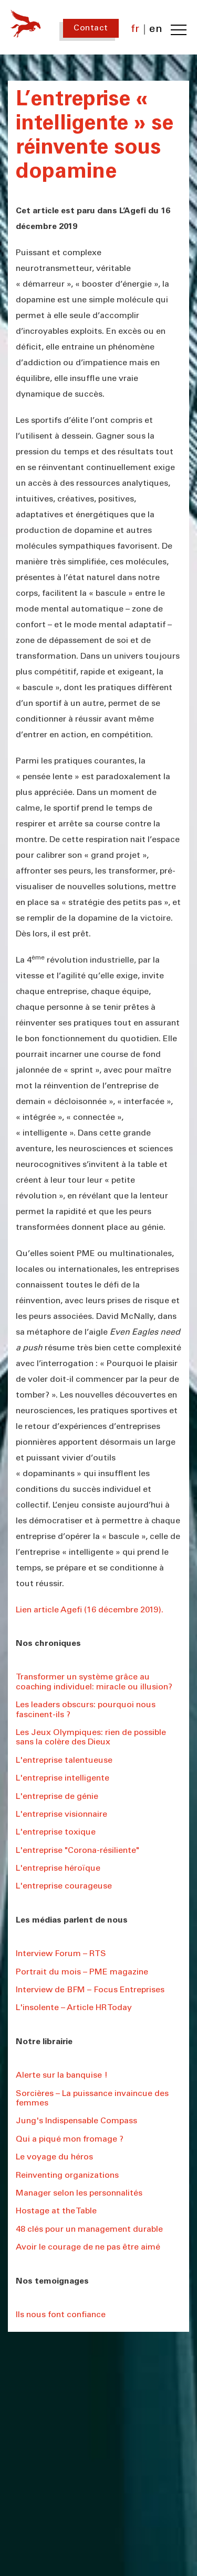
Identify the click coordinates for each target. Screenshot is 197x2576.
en (155, 30)
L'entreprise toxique (56, 1832)
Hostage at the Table (56, 2211)
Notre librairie (44, 2042)
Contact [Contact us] (91, 28)
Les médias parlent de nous (72, 1920)
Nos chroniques (48, 1644)
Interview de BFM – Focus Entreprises (90, 1990)
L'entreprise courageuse (64, 1886)
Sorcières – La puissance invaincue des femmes (92, 2099)
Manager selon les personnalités (79, 2193)
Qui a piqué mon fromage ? (69, 2139)
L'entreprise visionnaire (61, 1814)
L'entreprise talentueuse (64, 1760)
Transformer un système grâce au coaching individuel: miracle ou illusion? (94, 1682)
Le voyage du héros (54, 2157)
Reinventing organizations (67, 2175)
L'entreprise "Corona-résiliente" (77, 1851)
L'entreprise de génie (57, 1797)
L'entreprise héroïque (58, 1868)
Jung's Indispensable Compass (76, 2121)
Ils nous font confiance (61, 2315)
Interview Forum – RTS (61, 1954)
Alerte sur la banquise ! (62, 2075)
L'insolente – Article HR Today (74, 2008)
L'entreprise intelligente (62, 1778)
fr (135, 30)
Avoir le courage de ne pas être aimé (88, 2247)
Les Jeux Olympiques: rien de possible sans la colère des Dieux (91, 1738)
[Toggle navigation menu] (178, 30)
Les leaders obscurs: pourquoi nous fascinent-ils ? (85, 1710)
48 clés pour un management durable (89, 2229)
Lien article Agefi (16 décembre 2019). (89, 1610)
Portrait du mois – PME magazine (82, 1972)
